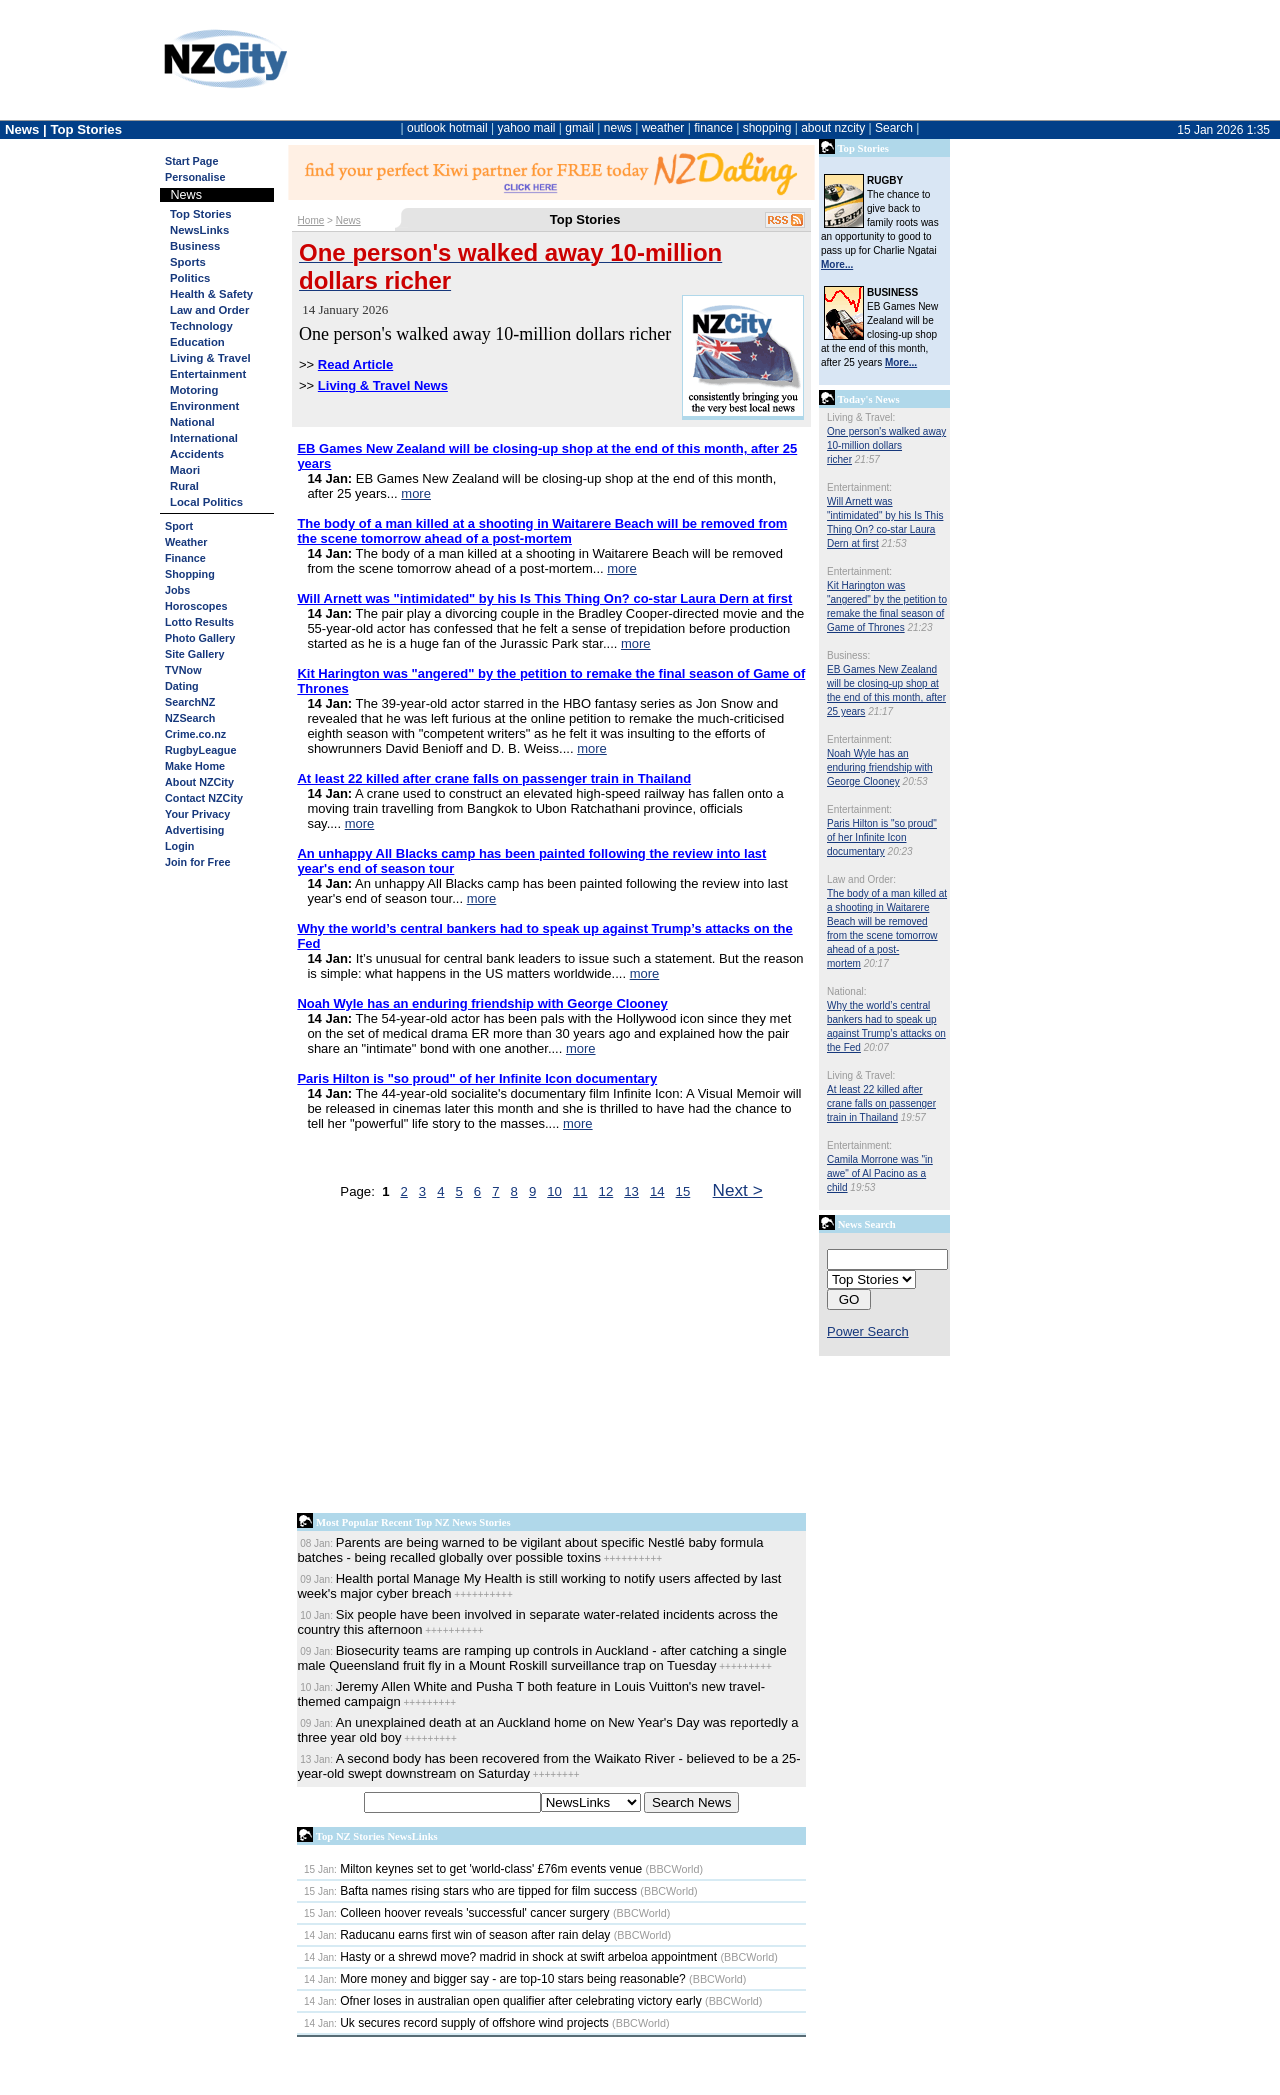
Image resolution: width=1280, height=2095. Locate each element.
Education (197, 342)
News (348, 220)
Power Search (868, 1331)
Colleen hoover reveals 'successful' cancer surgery (457, 1913)
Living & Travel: (861, 417)
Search (894, 128)
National (192, 422)
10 (554, 1191)
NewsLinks (199, 230)
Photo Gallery (200, 638)
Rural (184, 486)
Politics (190, 278)
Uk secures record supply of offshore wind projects (456, 2023)
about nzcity (833, 128)
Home (311, 220)
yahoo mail (527, 128)
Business (195, 246)
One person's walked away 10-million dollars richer (886, 445)
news (618, 128)
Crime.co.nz (195, 734)
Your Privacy (197, 814)
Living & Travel (210, 358)
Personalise (195, 177)
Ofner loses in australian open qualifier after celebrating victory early (503, 2001)
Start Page (191, 161)
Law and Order (209, 310)
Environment (204, 406)
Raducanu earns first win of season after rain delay (457, 1935)
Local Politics (206, 502)
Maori (185, 470)
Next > (738, 1190)
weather (663, 128)
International (204, 438)
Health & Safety (211, 294)
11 (580, 1191)
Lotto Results (199, 622)
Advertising (194, 830)
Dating (182, 686)
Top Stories (200, 214)
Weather (186, 542)
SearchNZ (190, 702)
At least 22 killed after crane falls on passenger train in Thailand (881, 1103)
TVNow (183, 670)
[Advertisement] (551, 1361)
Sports (188, 262)
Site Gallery (194, 654)
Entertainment (208, 374)
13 (631, 1191)
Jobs (177, 590)
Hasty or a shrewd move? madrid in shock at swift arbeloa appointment (510, 1957)
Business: (848, 655)
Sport (179, 526)
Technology (201, 326)
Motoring (194, 390)
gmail (579, 128)
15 (683, 1191)
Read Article (355, 364)
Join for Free (197, 862)
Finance (185, 558)
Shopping (190, 574)
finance (713, 128)
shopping (767, 128)
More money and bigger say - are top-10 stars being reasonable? (495, 1979)
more (416, 493)
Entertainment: (859, 487)
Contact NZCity (204, 798)
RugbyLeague (200, 750)
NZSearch (190, 718)
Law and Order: (861, 879)
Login (179, 846)
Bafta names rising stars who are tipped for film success (470, 1891)
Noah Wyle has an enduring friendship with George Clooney (880, 767)
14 (657, 1191)
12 (606, 1191)
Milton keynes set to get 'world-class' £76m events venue (473, 1869)
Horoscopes (196, 606)
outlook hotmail (447, 128)
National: (846, 991)
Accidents (197, 454)
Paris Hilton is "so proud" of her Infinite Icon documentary (882, 837)
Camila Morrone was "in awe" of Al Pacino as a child (880, 1173)
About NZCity (199, 782)
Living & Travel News (383, 385)
